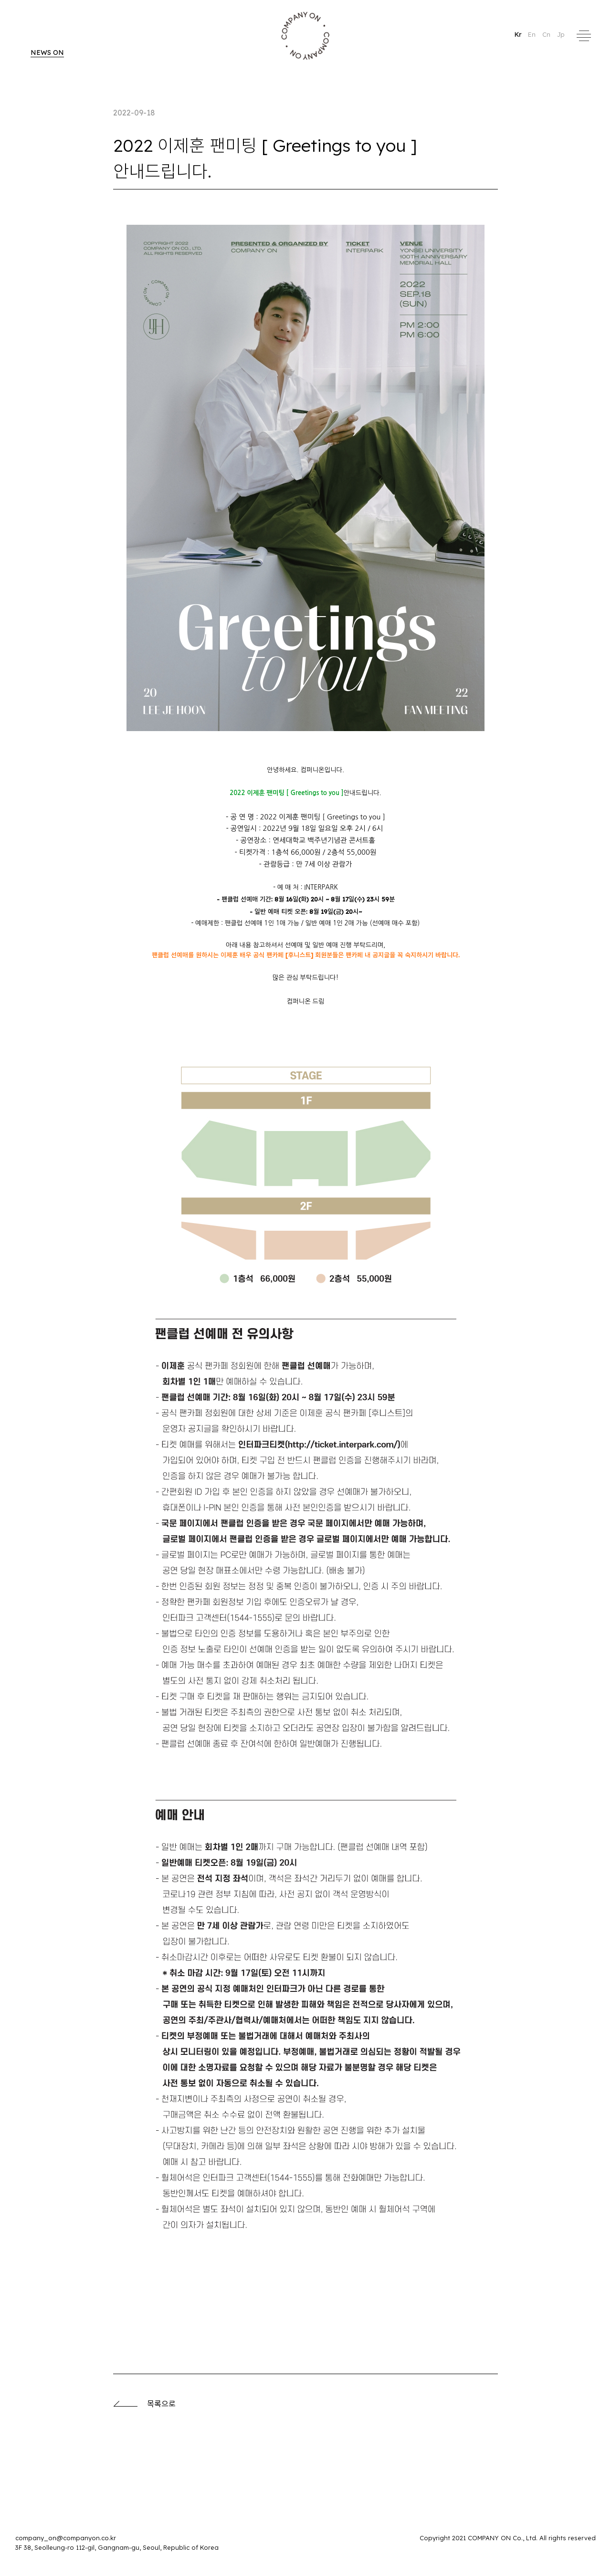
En (532, 34)
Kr (518, 34)
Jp (561, 34)
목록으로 (144, 2403)
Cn (547, 34)
